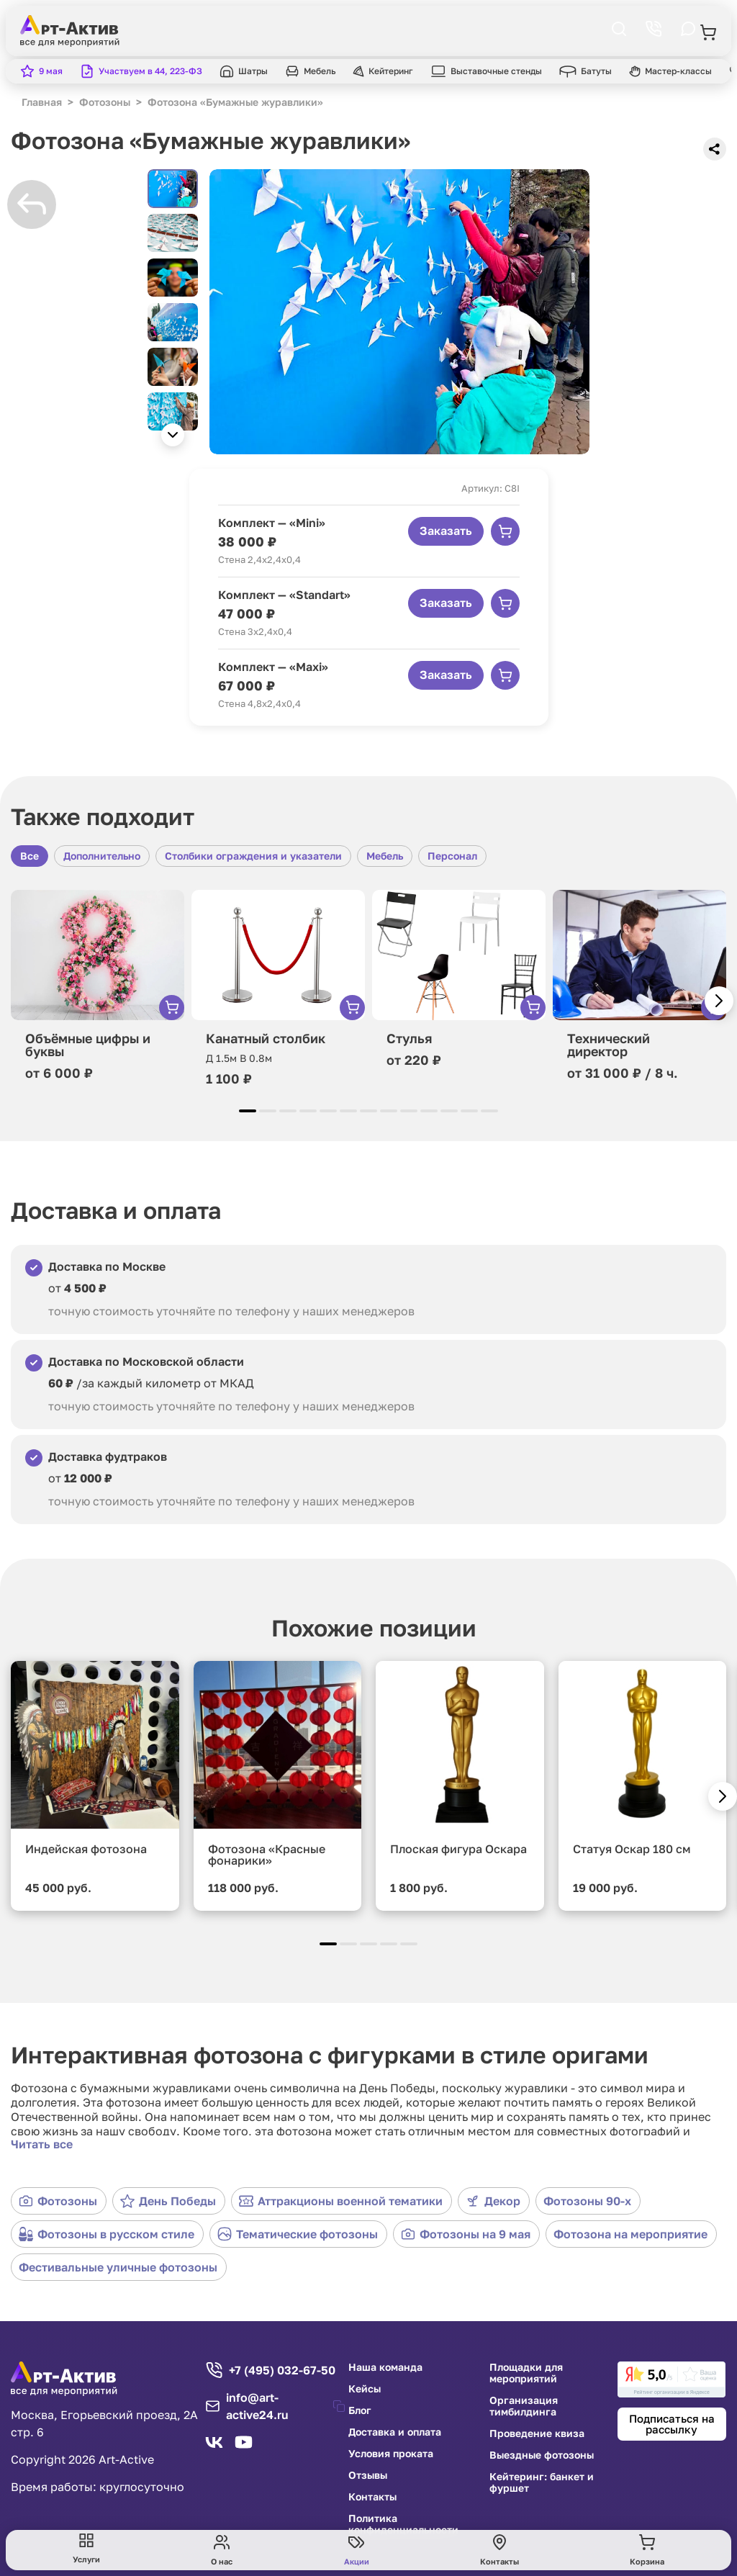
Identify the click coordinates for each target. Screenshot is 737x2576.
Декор (493, 2201)
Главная (42, 102)
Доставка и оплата (394, 2432)
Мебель (384, 856)
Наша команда (385, 2367)
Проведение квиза (536, 2433)
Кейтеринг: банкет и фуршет (541, 2482)
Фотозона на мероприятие (630, 2234)
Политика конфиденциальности (403, 2524)
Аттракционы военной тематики (341, 2201)
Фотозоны (58, 2201)
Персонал (452, 856)
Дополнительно (101, 856)
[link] (671, 2379)
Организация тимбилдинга (523, 2406)
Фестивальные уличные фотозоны (118, 2267)
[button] (172, 434)
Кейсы (364, 2389)
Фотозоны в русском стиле (106, 2234)
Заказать (446, 530)
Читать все (42, 2144)
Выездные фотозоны (541, 2455)
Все (29, 856)
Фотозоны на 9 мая (465, 2234)
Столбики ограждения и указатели (253, 856)
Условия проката (390, 2453)
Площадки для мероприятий (526, 2372)
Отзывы (367, 2475)
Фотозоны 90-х (587, 2201)
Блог (359, 2410)
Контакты (372, 2497)
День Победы (168, 2201)
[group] (399, 311)
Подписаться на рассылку (672, 2424)
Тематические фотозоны (297, 2234)
